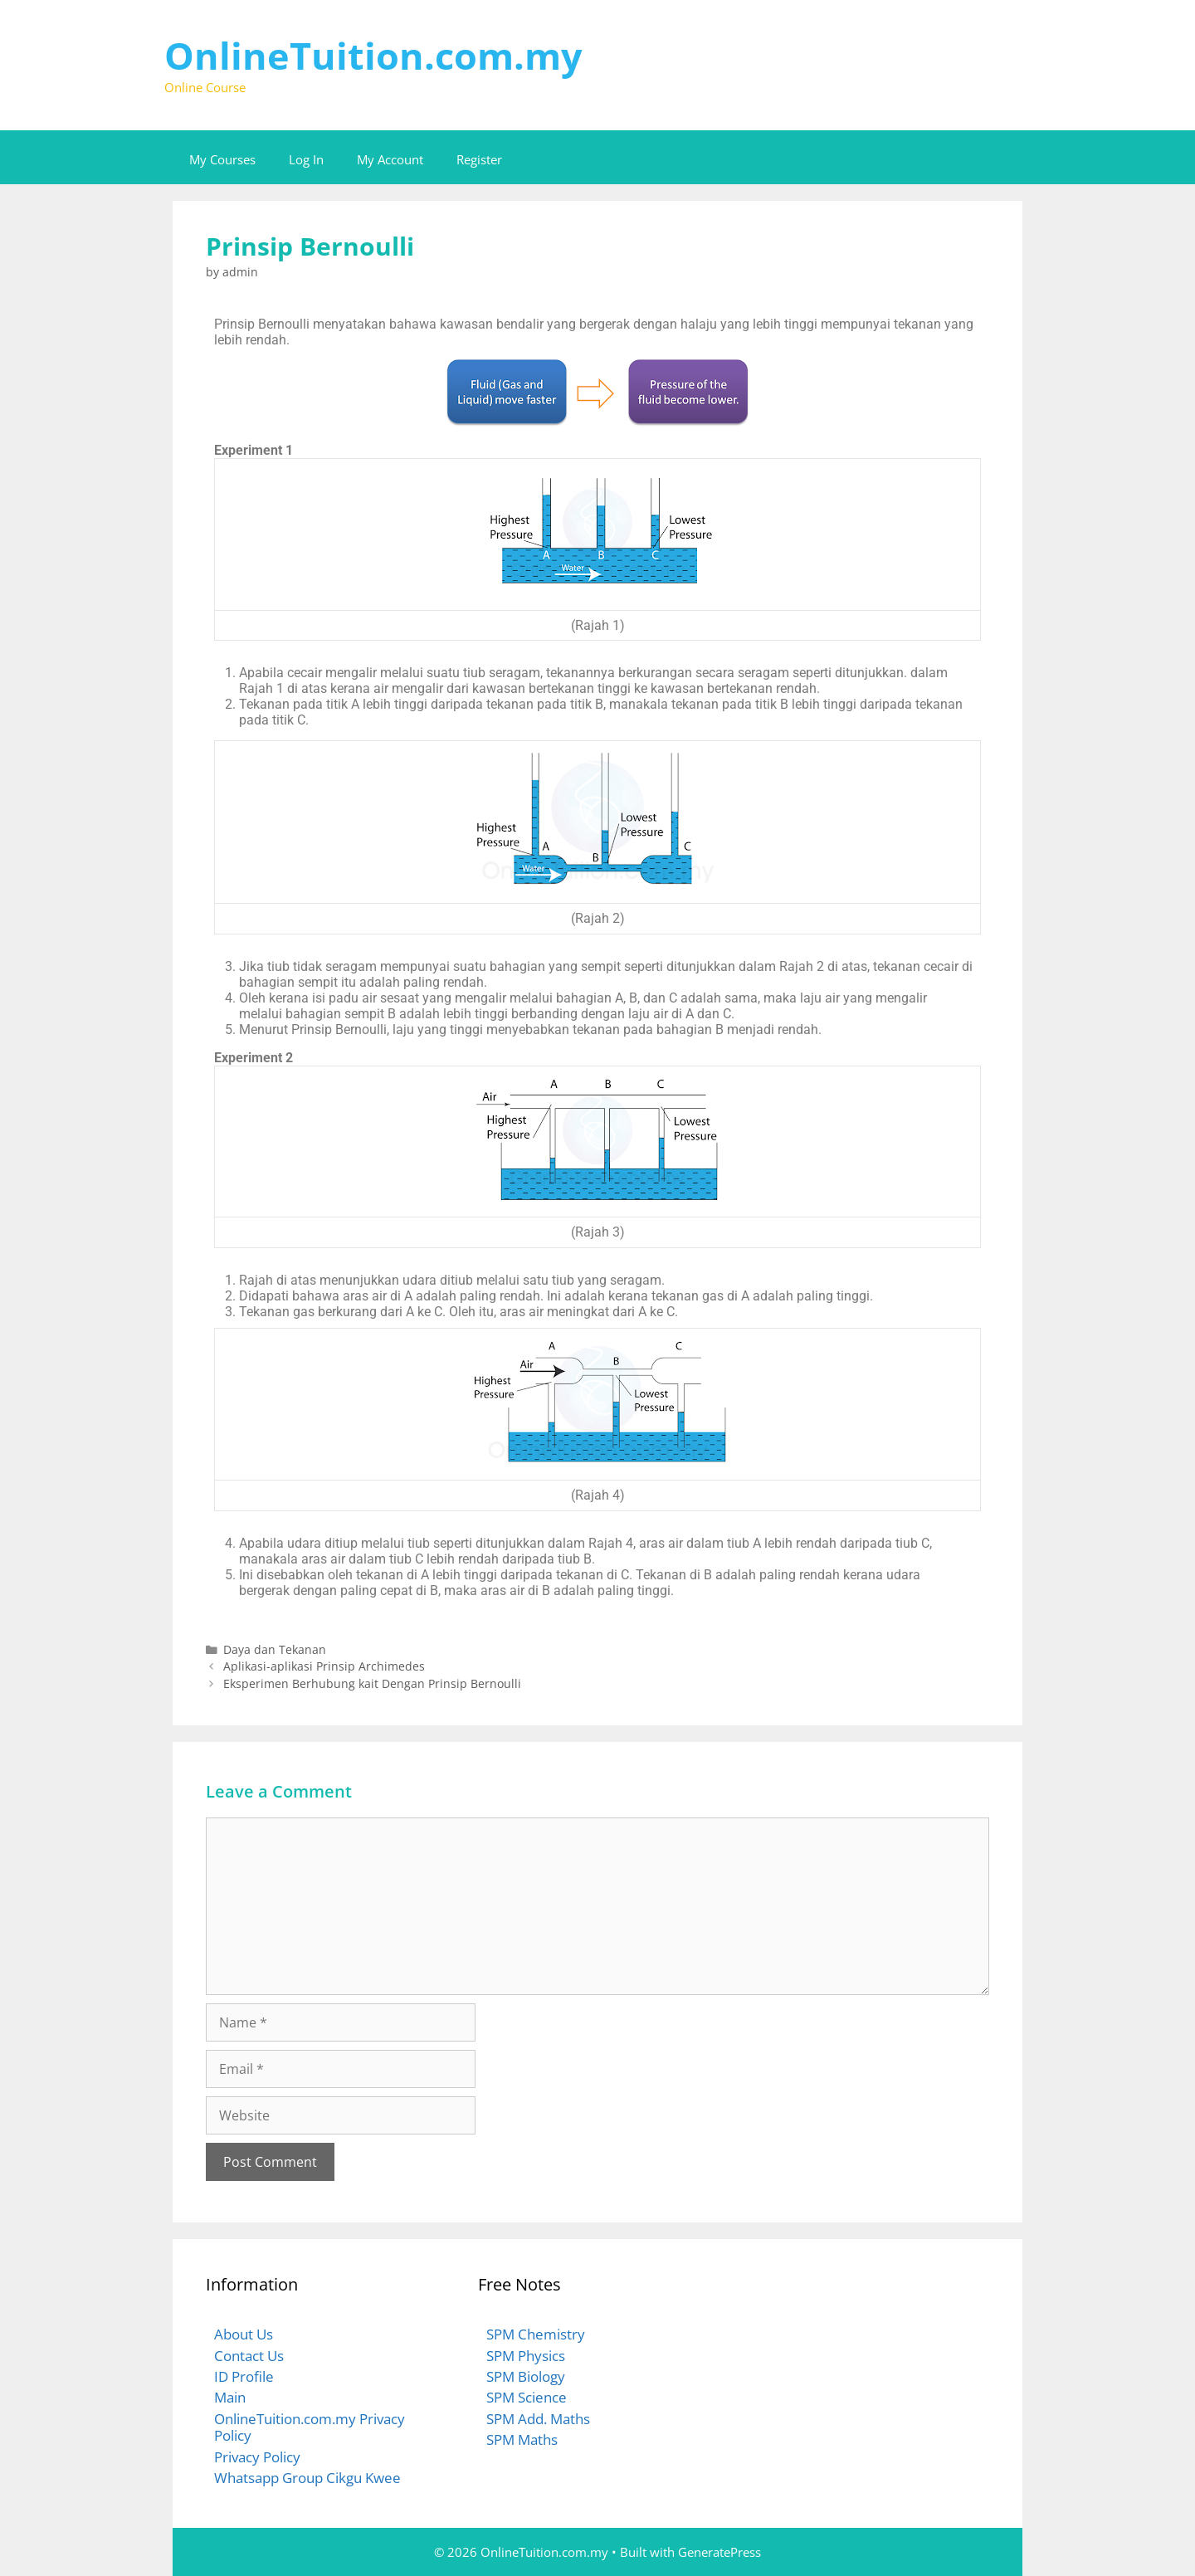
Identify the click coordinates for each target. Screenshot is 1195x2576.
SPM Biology (525, 2376)
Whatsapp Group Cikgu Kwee (307, 2477)
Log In (306, 159)
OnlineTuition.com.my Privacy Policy (309, 2427)
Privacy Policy (257, 2456)
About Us (243, 2334)
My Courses (222, 159)
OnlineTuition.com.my (373, 55)
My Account (390, 159)
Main (230, 2397)
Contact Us (249, 2355)
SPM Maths (522, 2439)
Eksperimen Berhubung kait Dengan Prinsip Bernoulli (372, 1683)
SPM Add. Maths (538, 2418)
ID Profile (244, 2376)
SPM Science (526, 2397)
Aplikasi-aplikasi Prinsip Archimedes (324, 1666)
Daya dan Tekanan (274, 1649)
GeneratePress (719, 2552)
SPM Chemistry (535, 2334)
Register (479, 159)
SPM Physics (525, 2355)
